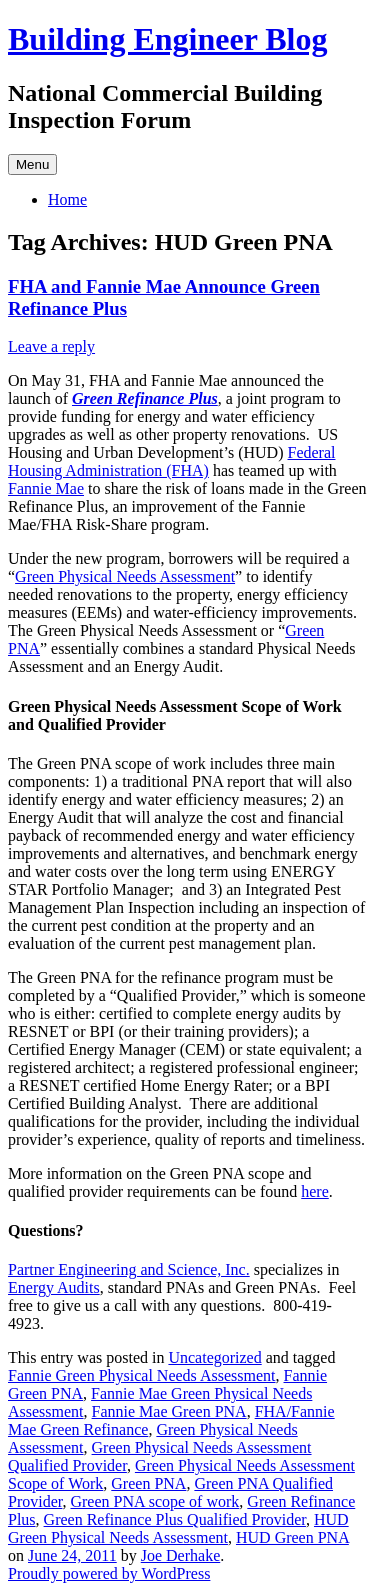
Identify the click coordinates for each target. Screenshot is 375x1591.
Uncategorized (214, 1357)
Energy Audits (54, 1287)
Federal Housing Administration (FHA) (171, 461)
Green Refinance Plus (145, 398)
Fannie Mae (46, 488)
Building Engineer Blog (168, 39)
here (315, 1191)
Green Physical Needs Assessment (125, 576)
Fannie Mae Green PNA (169, 1411)
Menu (32, 164)
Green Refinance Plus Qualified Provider (175, 1519)
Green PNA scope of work (154, 1501)
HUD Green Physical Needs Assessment (178, 1528)
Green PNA (148, 1483)
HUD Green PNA (292, 1537)
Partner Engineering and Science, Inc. (129, 1269)
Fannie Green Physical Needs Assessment (142, 1375)
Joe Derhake (181, 1555)
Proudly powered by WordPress (109, 1573)
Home (67, 199)
